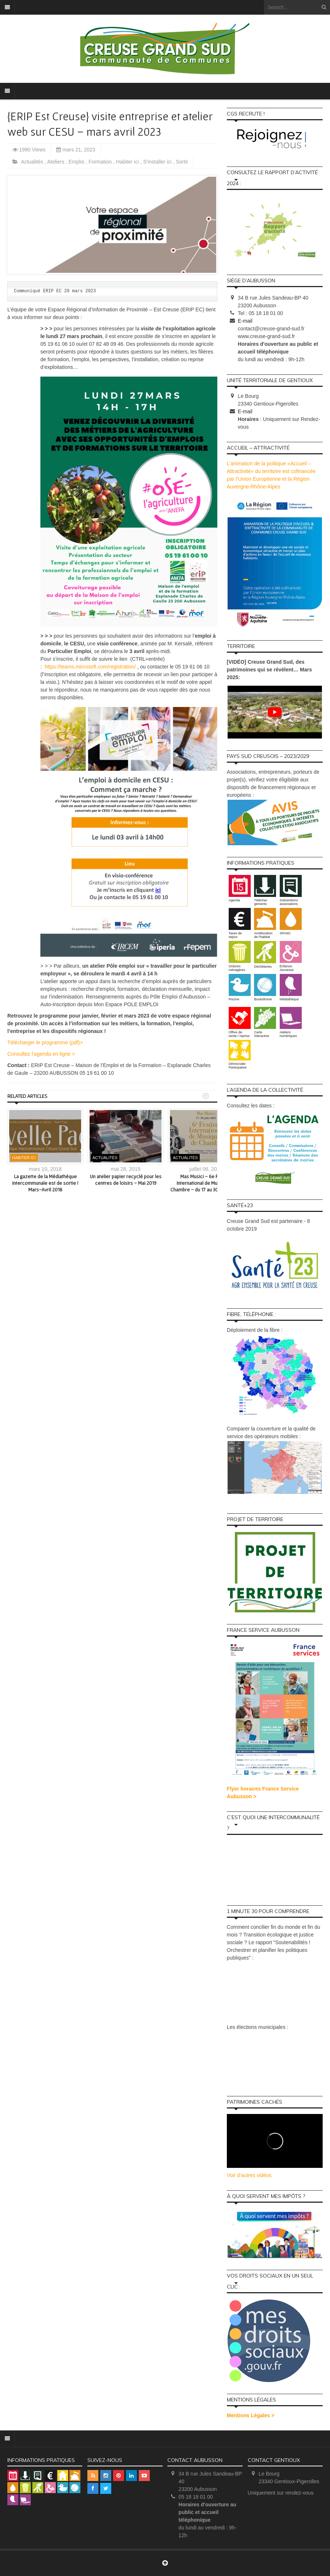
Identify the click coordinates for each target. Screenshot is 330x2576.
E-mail (245, 321)
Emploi (77, 162)
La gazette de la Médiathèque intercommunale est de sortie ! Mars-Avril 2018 (45, 1182)
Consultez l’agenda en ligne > (41, 1054)
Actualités (33, 162)
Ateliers (56, 162)
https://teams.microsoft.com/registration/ (90, 667)
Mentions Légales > (251, 2415)
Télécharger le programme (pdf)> (45, 1042)
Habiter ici (128, 162)
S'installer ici (158, 162)
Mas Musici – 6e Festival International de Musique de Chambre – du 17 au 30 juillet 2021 (206, 1182)
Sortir (182, 162)
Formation (100, 162)
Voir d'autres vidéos (249, 2175)
